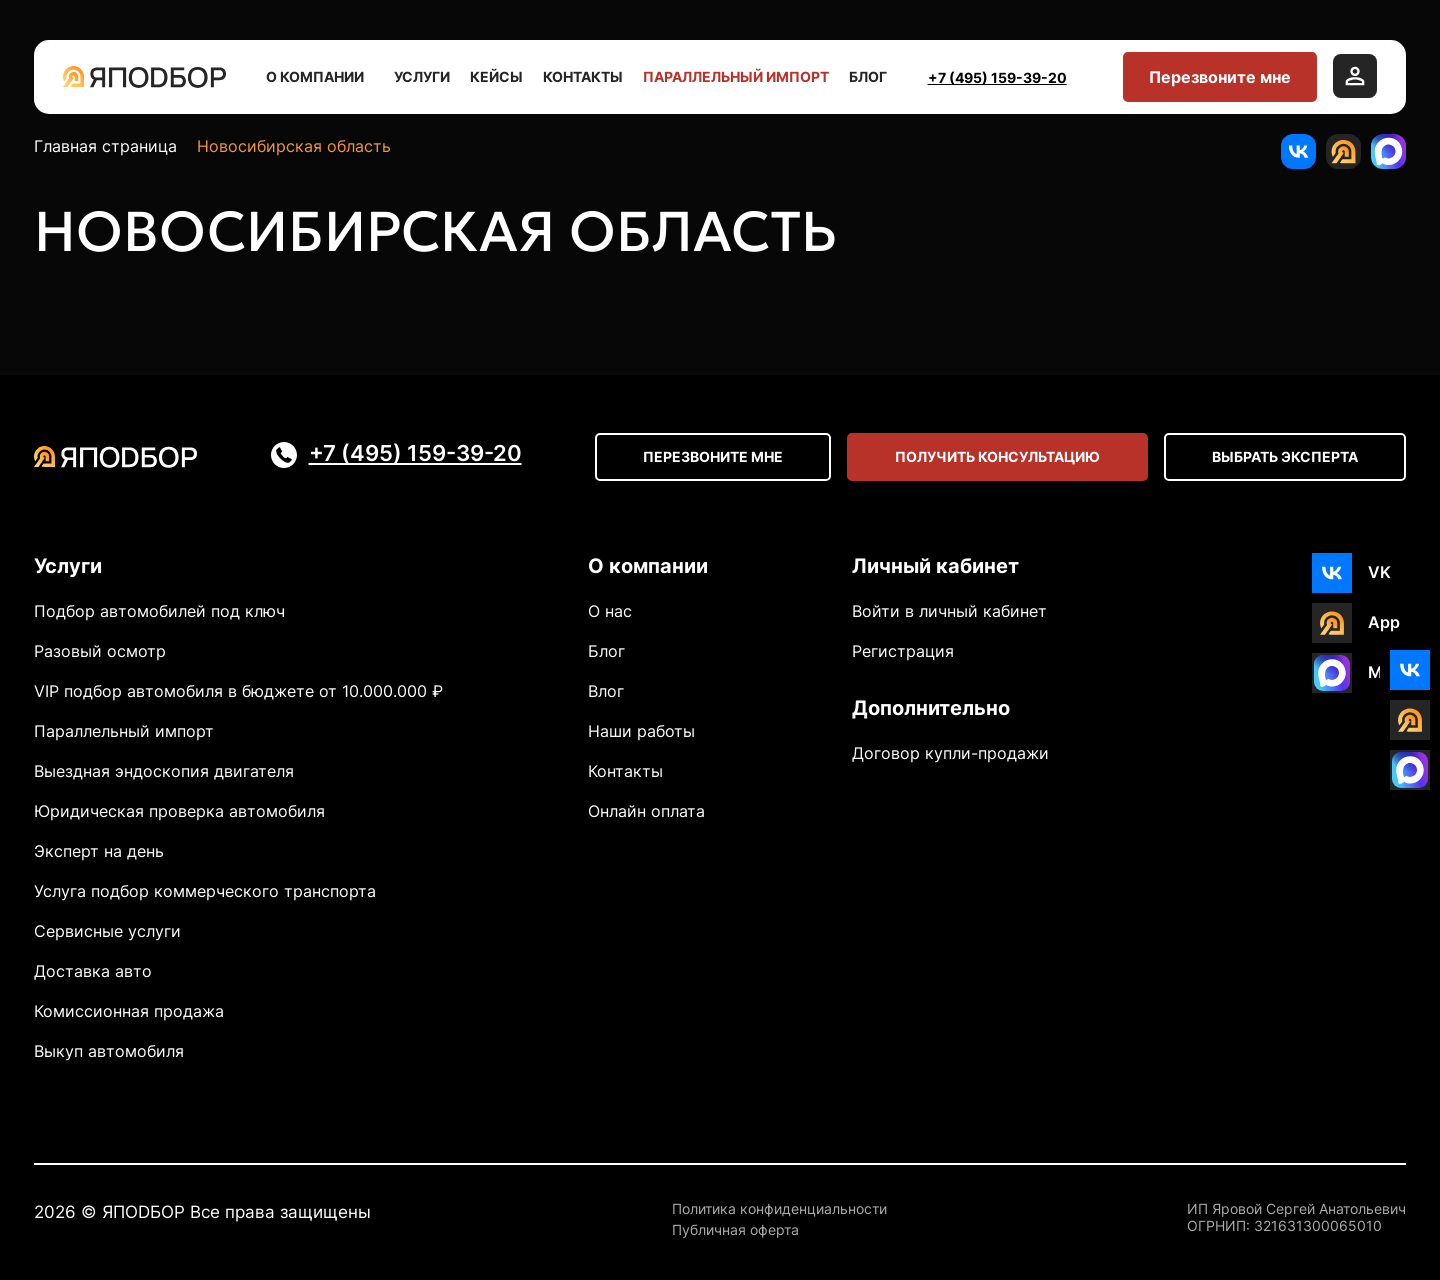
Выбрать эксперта (1285, 456)
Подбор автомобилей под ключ (159, 611)
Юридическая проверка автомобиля (179, 811)
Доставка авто (93, 971)
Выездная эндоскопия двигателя (164, 771)
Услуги (422, 76)
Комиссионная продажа (129, 1011)
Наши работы (641, 731)
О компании (320, 76)
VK (1379, 572)
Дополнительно (931, 708)
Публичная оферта (735, 1230)
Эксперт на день (99, 851)
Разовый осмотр (100, 651)
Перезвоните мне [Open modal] (713, 456)
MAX (1387, 672)
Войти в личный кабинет (949, 611)
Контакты (583, 76)
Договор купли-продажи (950, 753)
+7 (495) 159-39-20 (997, 77)
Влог (606, 691)
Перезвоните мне (1220, 77)
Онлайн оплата (646, 811)
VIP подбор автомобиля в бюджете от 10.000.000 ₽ (238, 691)
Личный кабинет (935, 566)
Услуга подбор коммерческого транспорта (205, 891)
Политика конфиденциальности (779, 1209)
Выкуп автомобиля (109, 1051)
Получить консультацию (997, 456)
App (1384, 622)
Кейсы (496, 76)
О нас (610, 611)
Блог (868, 76)
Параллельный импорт (736, 76)
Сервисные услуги (107, 931)
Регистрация (903, 651)
